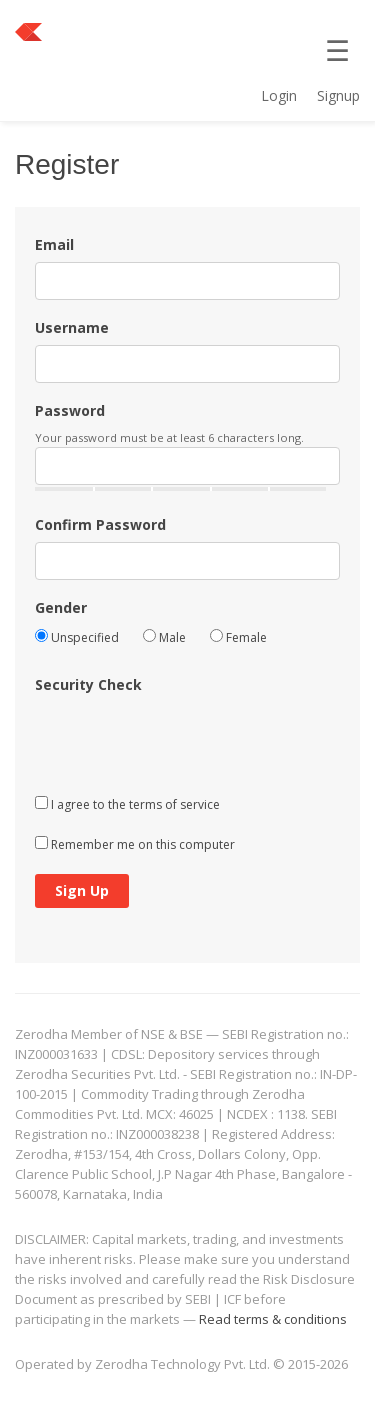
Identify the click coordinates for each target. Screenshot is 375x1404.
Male (164, 637)
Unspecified (77, 637)
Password (70, 410)
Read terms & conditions (273, 1319)
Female (238, 637)
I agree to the (127, 804)
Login (279, 95)
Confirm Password (100, 524)
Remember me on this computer (135, 844)
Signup (338, 95)
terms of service (174, 804)
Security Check (88, 684)
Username (72, 327)
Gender (61, 607)
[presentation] (187, 740)
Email (54, 244)
